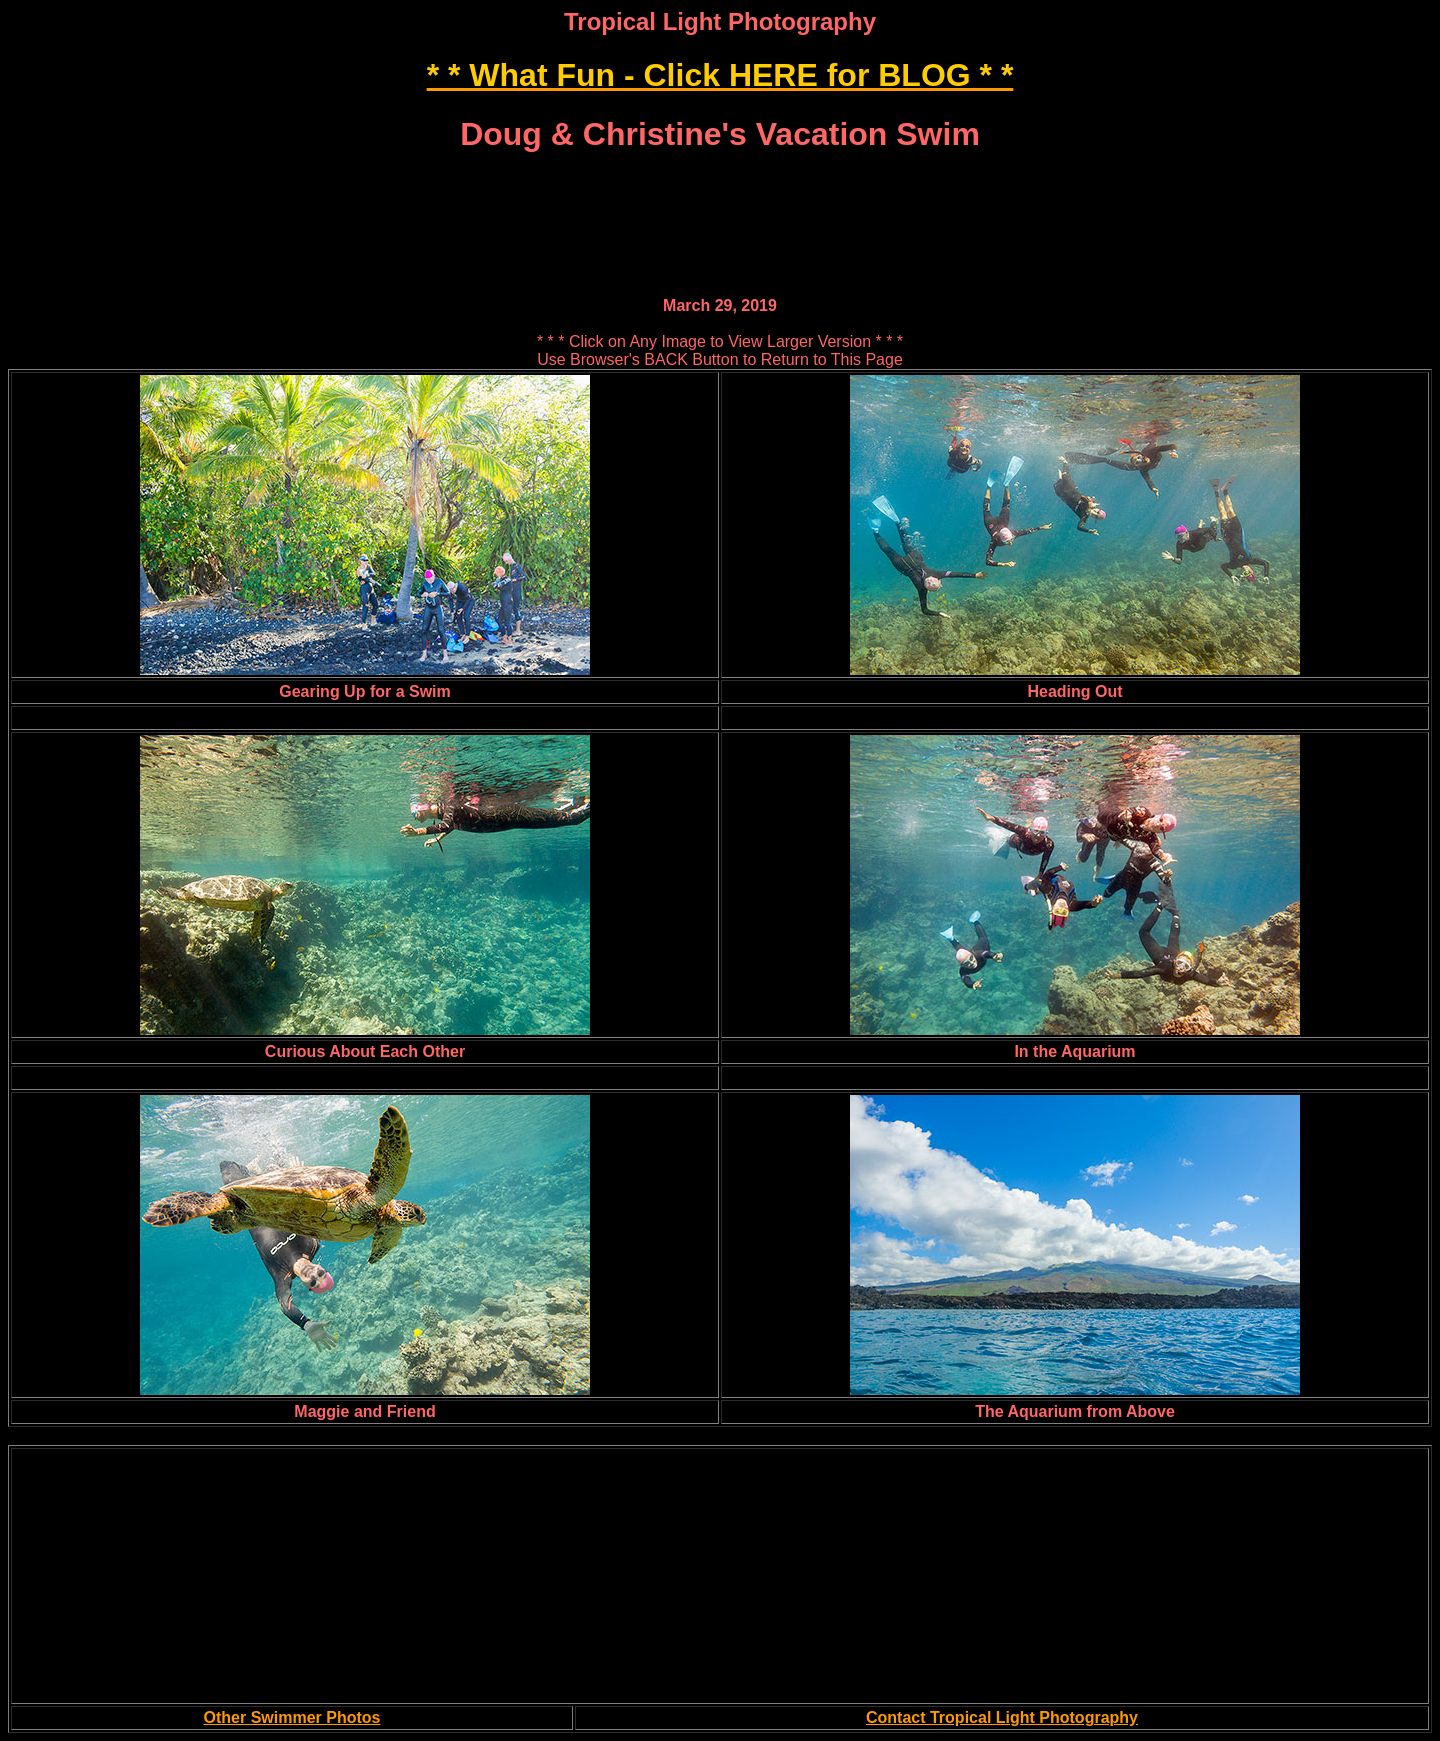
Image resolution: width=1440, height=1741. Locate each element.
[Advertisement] (720, 181)
